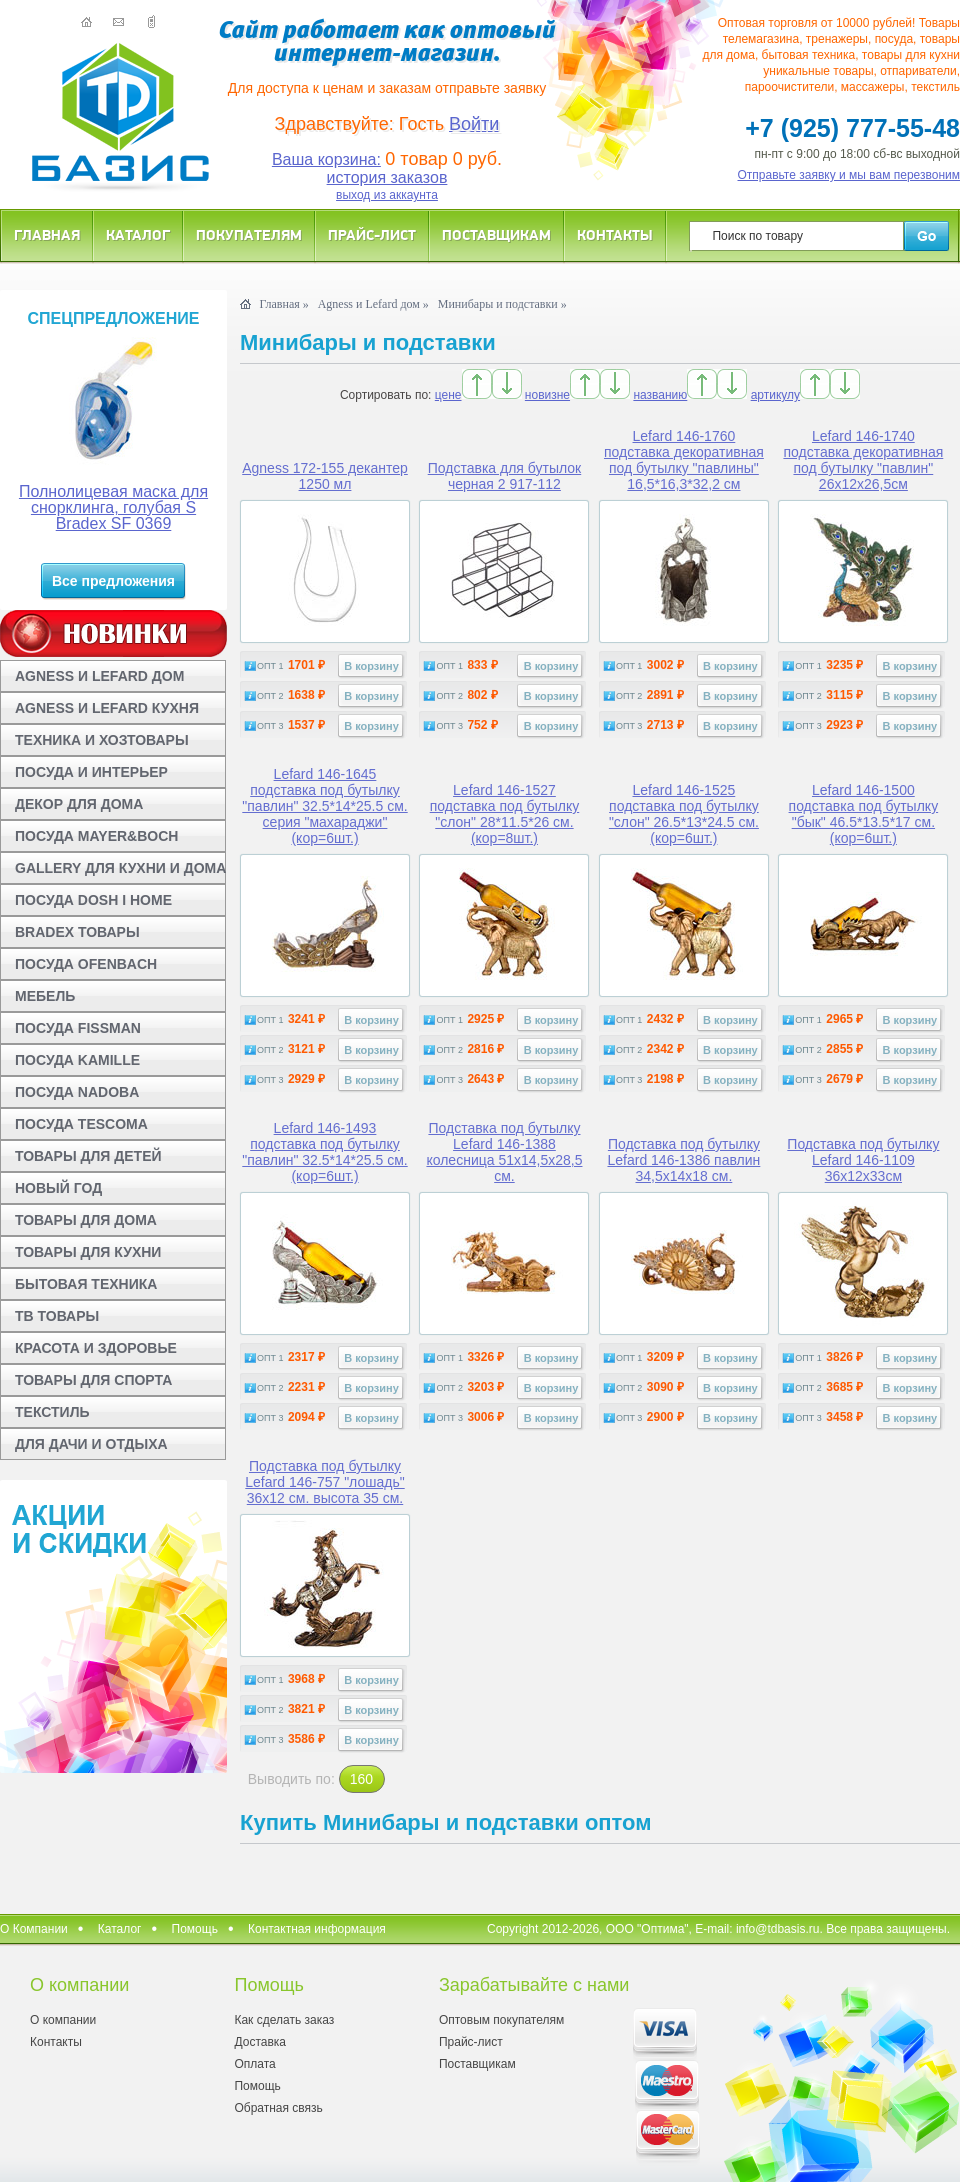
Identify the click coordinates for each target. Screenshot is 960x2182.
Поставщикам (496, 234)
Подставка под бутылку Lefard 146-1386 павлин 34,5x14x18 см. (683, 1160)
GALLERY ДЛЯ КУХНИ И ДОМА (120, 868)
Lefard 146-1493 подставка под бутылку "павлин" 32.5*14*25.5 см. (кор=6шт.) (324, 1152)
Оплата (254, 2064)
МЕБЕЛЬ (45, 996)
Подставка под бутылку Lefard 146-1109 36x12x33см (863, 1160)
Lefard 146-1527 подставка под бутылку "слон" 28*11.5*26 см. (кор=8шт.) (505, 814)
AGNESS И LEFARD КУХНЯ (107, 708)
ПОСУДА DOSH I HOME (93, 900)
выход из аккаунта (387, 195)
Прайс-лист (372, 234)
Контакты (615, 234)
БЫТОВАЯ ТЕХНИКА (86, 1284)
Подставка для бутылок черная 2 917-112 (505, 476)
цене (448, 395)
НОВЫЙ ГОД (58, 1188)
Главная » (283, 304)
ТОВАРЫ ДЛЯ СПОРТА (93, 1380)
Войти (474, 124)
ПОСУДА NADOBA (77, 1092)
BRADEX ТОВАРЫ (77, 932)
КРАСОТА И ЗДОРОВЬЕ (96, 1348)
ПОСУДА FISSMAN (78, 1028)
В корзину (371, 666)
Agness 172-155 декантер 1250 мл (325, 476)
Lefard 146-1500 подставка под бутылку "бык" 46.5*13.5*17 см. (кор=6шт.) (864, 814)
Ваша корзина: (326, 159)
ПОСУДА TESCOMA (81, 1124)
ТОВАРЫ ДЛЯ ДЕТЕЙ (88, 1156)
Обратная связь (278, 2108)
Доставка (260, 2042)
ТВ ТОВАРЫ (57, 1316)
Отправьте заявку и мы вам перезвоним (849, 175)
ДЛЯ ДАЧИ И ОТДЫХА (91, 1444)
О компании (63, 2020)
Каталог (138, 234)
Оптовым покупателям (501, 2020)
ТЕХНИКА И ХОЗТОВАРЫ (102, 740)
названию (660, 395)
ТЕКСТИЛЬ (52, 1412)
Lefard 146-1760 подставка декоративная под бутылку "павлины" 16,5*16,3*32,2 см (684, 460)
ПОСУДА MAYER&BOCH (96, 836)
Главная (47, 234)
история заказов (387, 177)
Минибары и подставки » (502, 304)
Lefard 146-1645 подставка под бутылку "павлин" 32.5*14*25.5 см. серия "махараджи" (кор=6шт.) (324, 806)
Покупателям (249, 234)
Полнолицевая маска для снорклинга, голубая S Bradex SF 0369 (113, 507)
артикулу (775, 395)
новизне (547, 395)
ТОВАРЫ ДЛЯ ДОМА (86, 1220)
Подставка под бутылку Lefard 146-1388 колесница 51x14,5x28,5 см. (504, 1152)
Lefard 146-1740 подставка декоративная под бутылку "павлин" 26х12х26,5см (863, 460)
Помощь (195, 1929)
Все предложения (113, 581)
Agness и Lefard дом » (373, 304)
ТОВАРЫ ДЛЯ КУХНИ (88, 1252)
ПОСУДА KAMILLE (77, 1060)
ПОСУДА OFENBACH (86, 964)
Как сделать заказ (284, 2020)
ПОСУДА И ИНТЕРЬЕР (91, 772)
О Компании (34, 1929)
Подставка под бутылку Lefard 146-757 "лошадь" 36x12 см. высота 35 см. (324, 1482)
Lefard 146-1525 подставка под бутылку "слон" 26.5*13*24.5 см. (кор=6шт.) (684, 814)
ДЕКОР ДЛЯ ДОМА (79, 804)
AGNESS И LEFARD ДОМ (99, 676)
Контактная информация (317, 1929)
